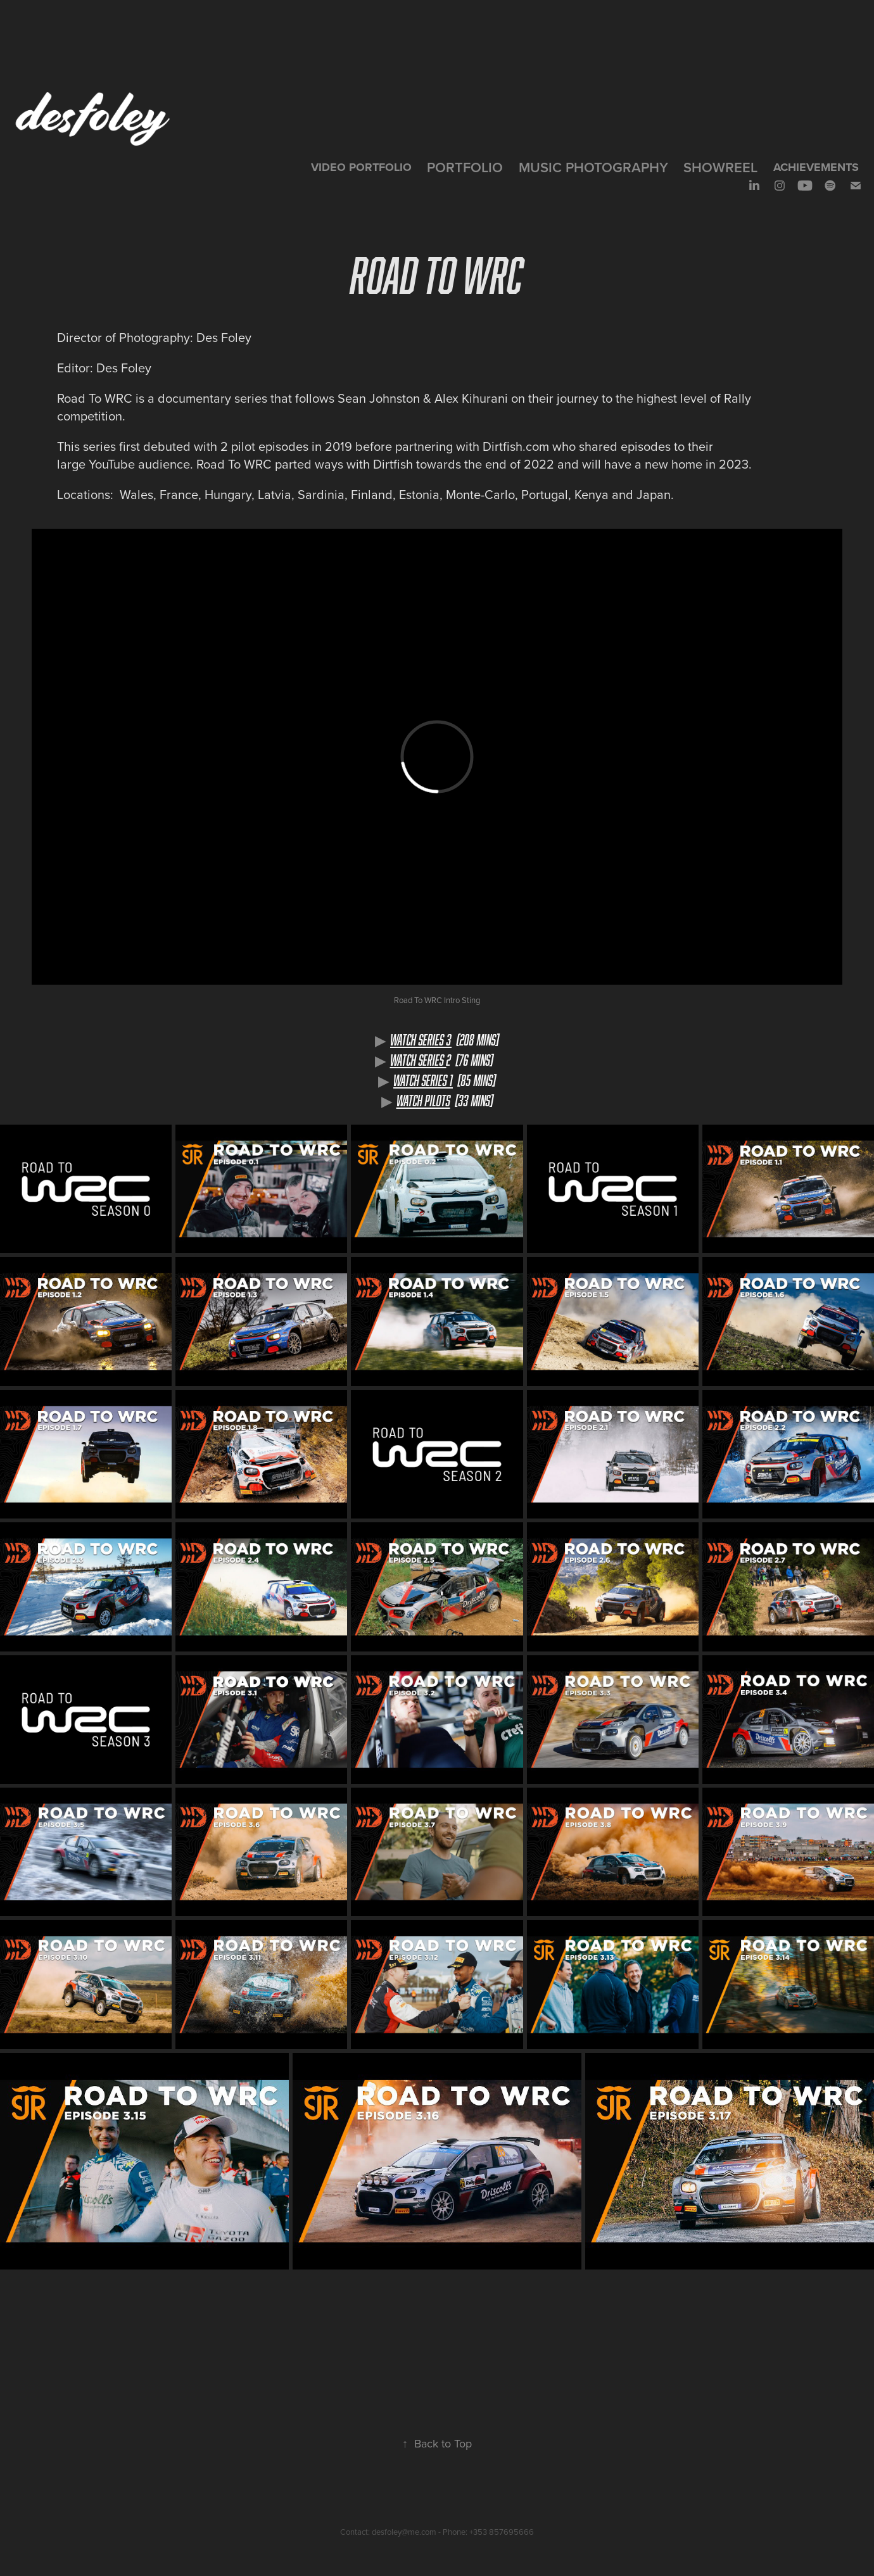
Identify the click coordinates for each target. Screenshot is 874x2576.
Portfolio (465, 167)
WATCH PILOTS (423, 1100)
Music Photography (593, 167)
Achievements (816, 167)
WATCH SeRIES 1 (423, 1080)
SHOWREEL (720, 167)
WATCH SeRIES (418, 1060)
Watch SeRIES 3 (421, 1040)
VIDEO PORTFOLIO (361, 167)
